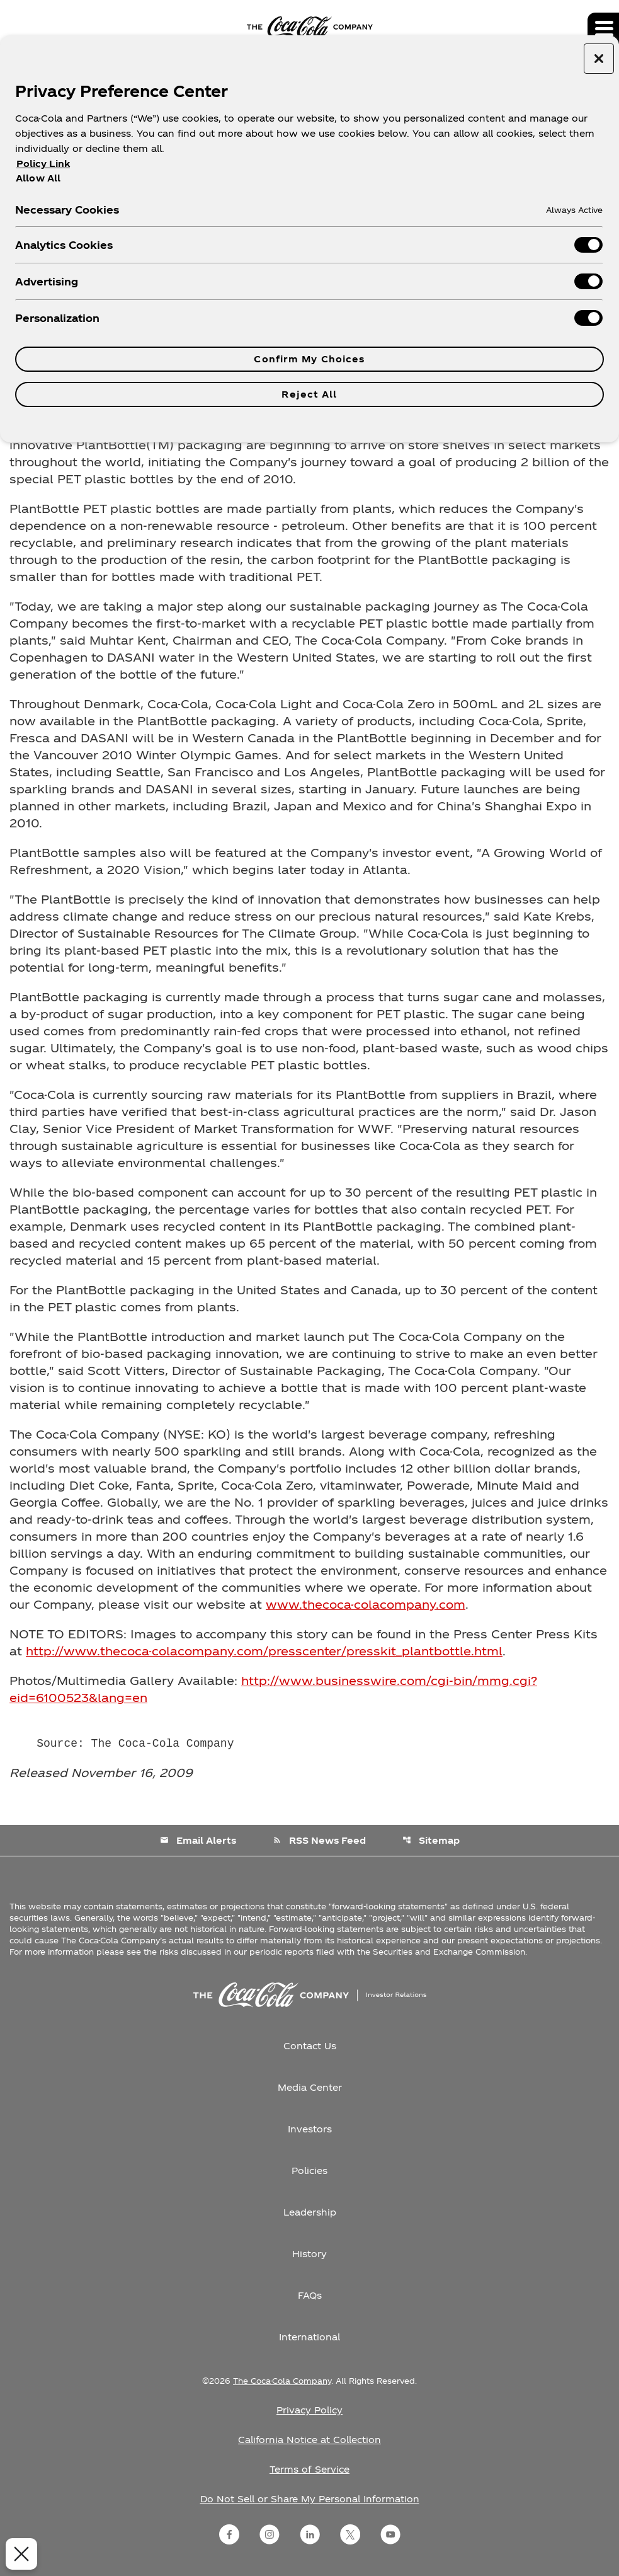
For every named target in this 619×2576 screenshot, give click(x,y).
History (309, 2253)
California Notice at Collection (309, 2439)
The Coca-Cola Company (282, 2380)
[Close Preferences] (19, 2554)
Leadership (309, 2212)
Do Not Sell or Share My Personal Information (309, 2498)
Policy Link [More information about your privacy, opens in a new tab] (43, 163)
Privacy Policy (309, 2410)
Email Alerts (198, 1840)
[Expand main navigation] (603, 28)
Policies (309, 2170)
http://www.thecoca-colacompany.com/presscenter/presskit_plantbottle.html (264, 1650)
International (309, 2337)
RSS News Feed (319, 1840)
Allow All (38, 178)
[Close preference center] (599, 58)
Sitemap (431, 1840)
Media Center (310, 2087)
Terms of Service (309, 2469)
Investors (310, 2129)
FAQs (310, 2295)
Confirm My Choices (309, 359)
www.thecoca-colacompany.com (365, 1604)
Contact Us (309, 2045)
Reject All (309, 394)
